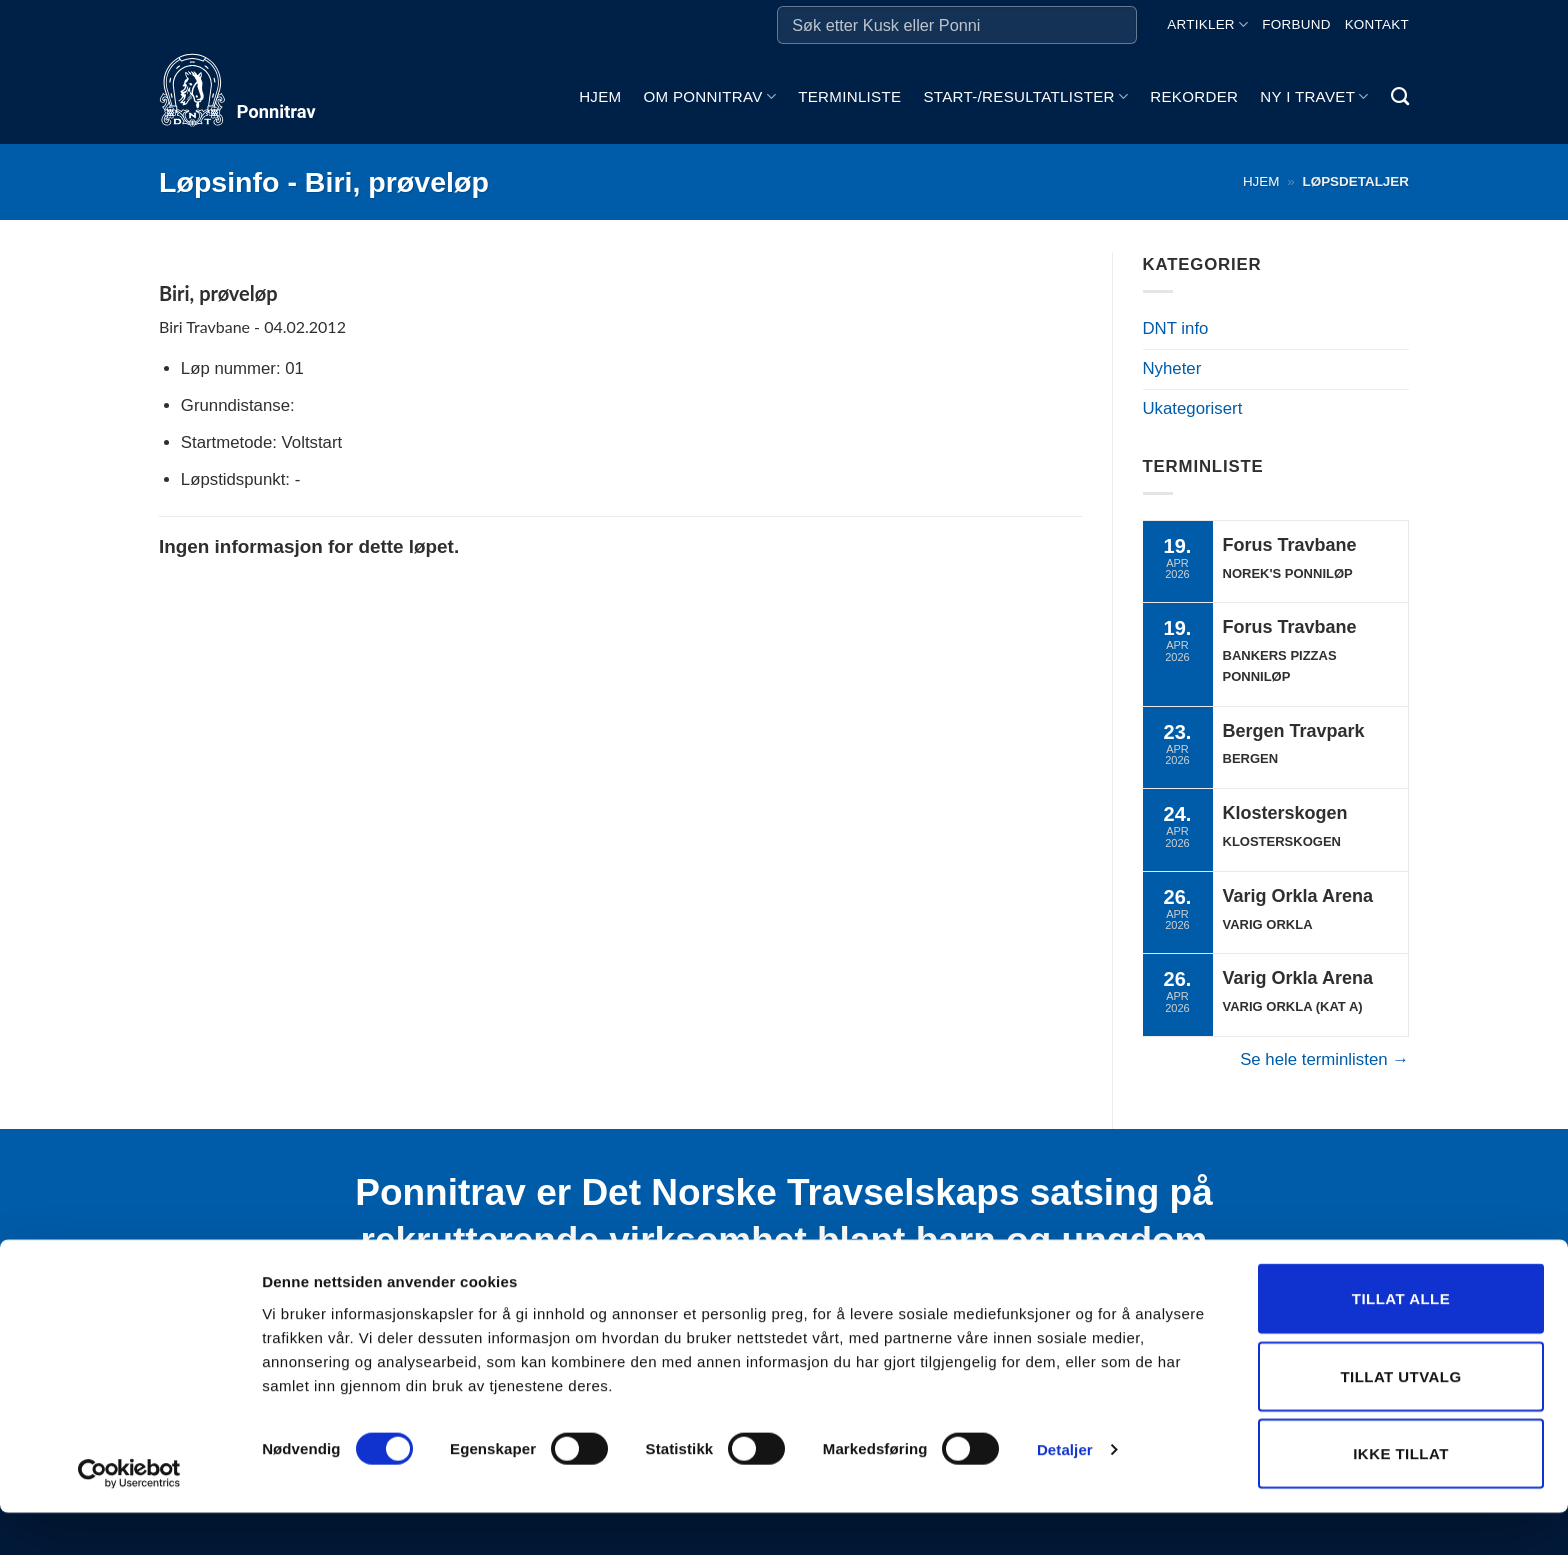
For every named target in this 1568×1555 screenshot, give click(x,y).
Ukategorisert (1193, 408)
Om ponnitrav (709, 96)
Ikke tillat (1401, 1495)
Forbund (1296, 24)
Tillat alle (1401, 1340)
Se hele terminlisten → (1324, 1059)
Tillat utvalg (1400, 1418)
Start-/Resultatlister (1025, 96)
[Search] (1400, 97)
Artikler (1207, 24)
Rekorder (1194, 96)
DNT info (1176, 328)
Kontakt (1377, 24)
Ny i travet (1314, 96)
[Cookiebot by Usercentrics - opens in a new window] (129, 1516)
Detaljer (1065, 1491)
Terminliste (849, 96)
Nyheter (1172, 368)
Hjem (600, 96)
